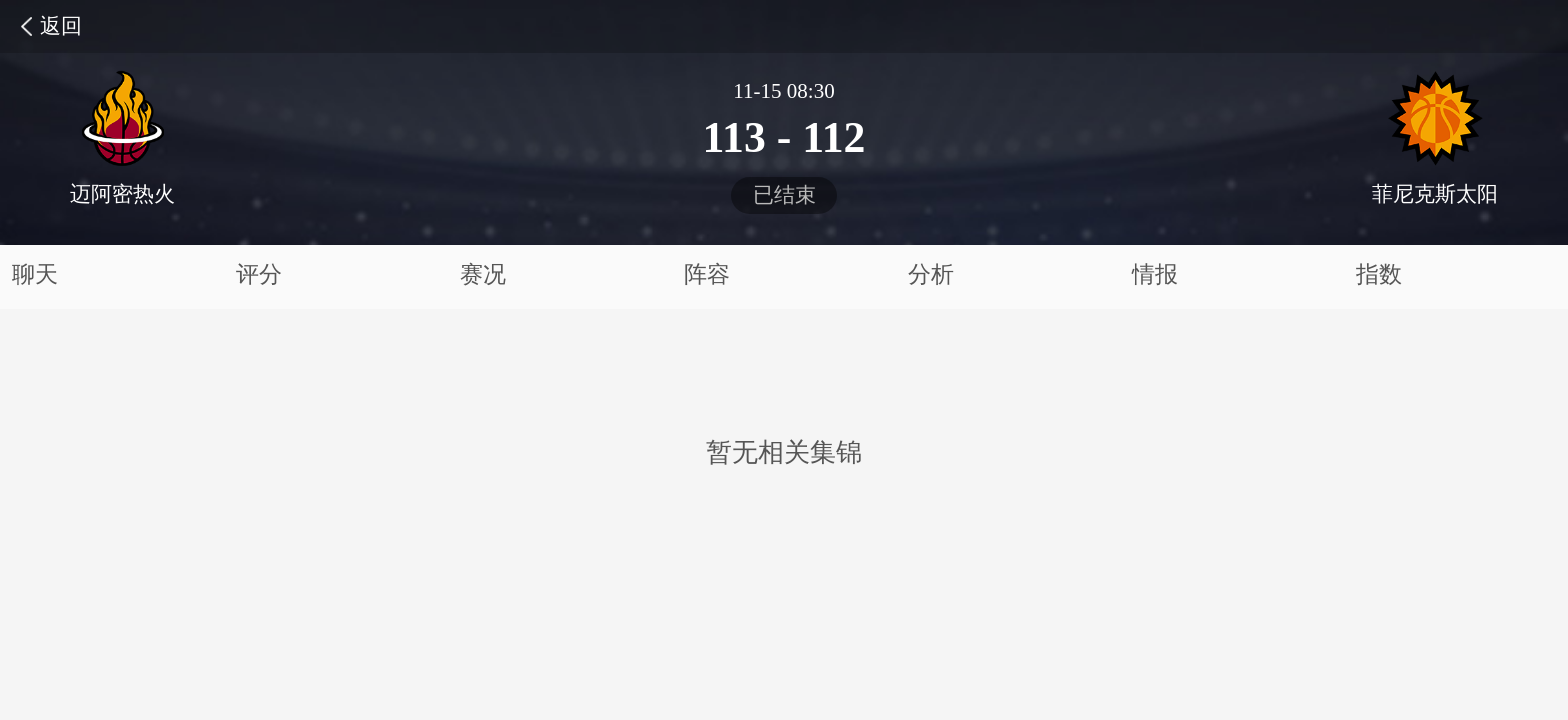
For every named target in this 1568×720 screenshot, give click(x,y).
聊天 (35, 274)
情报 (1155, 274)
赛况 (483, 274)
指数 (1379, 274)
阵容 (707, 274)
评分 (259, 274)
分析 (931, 274)
